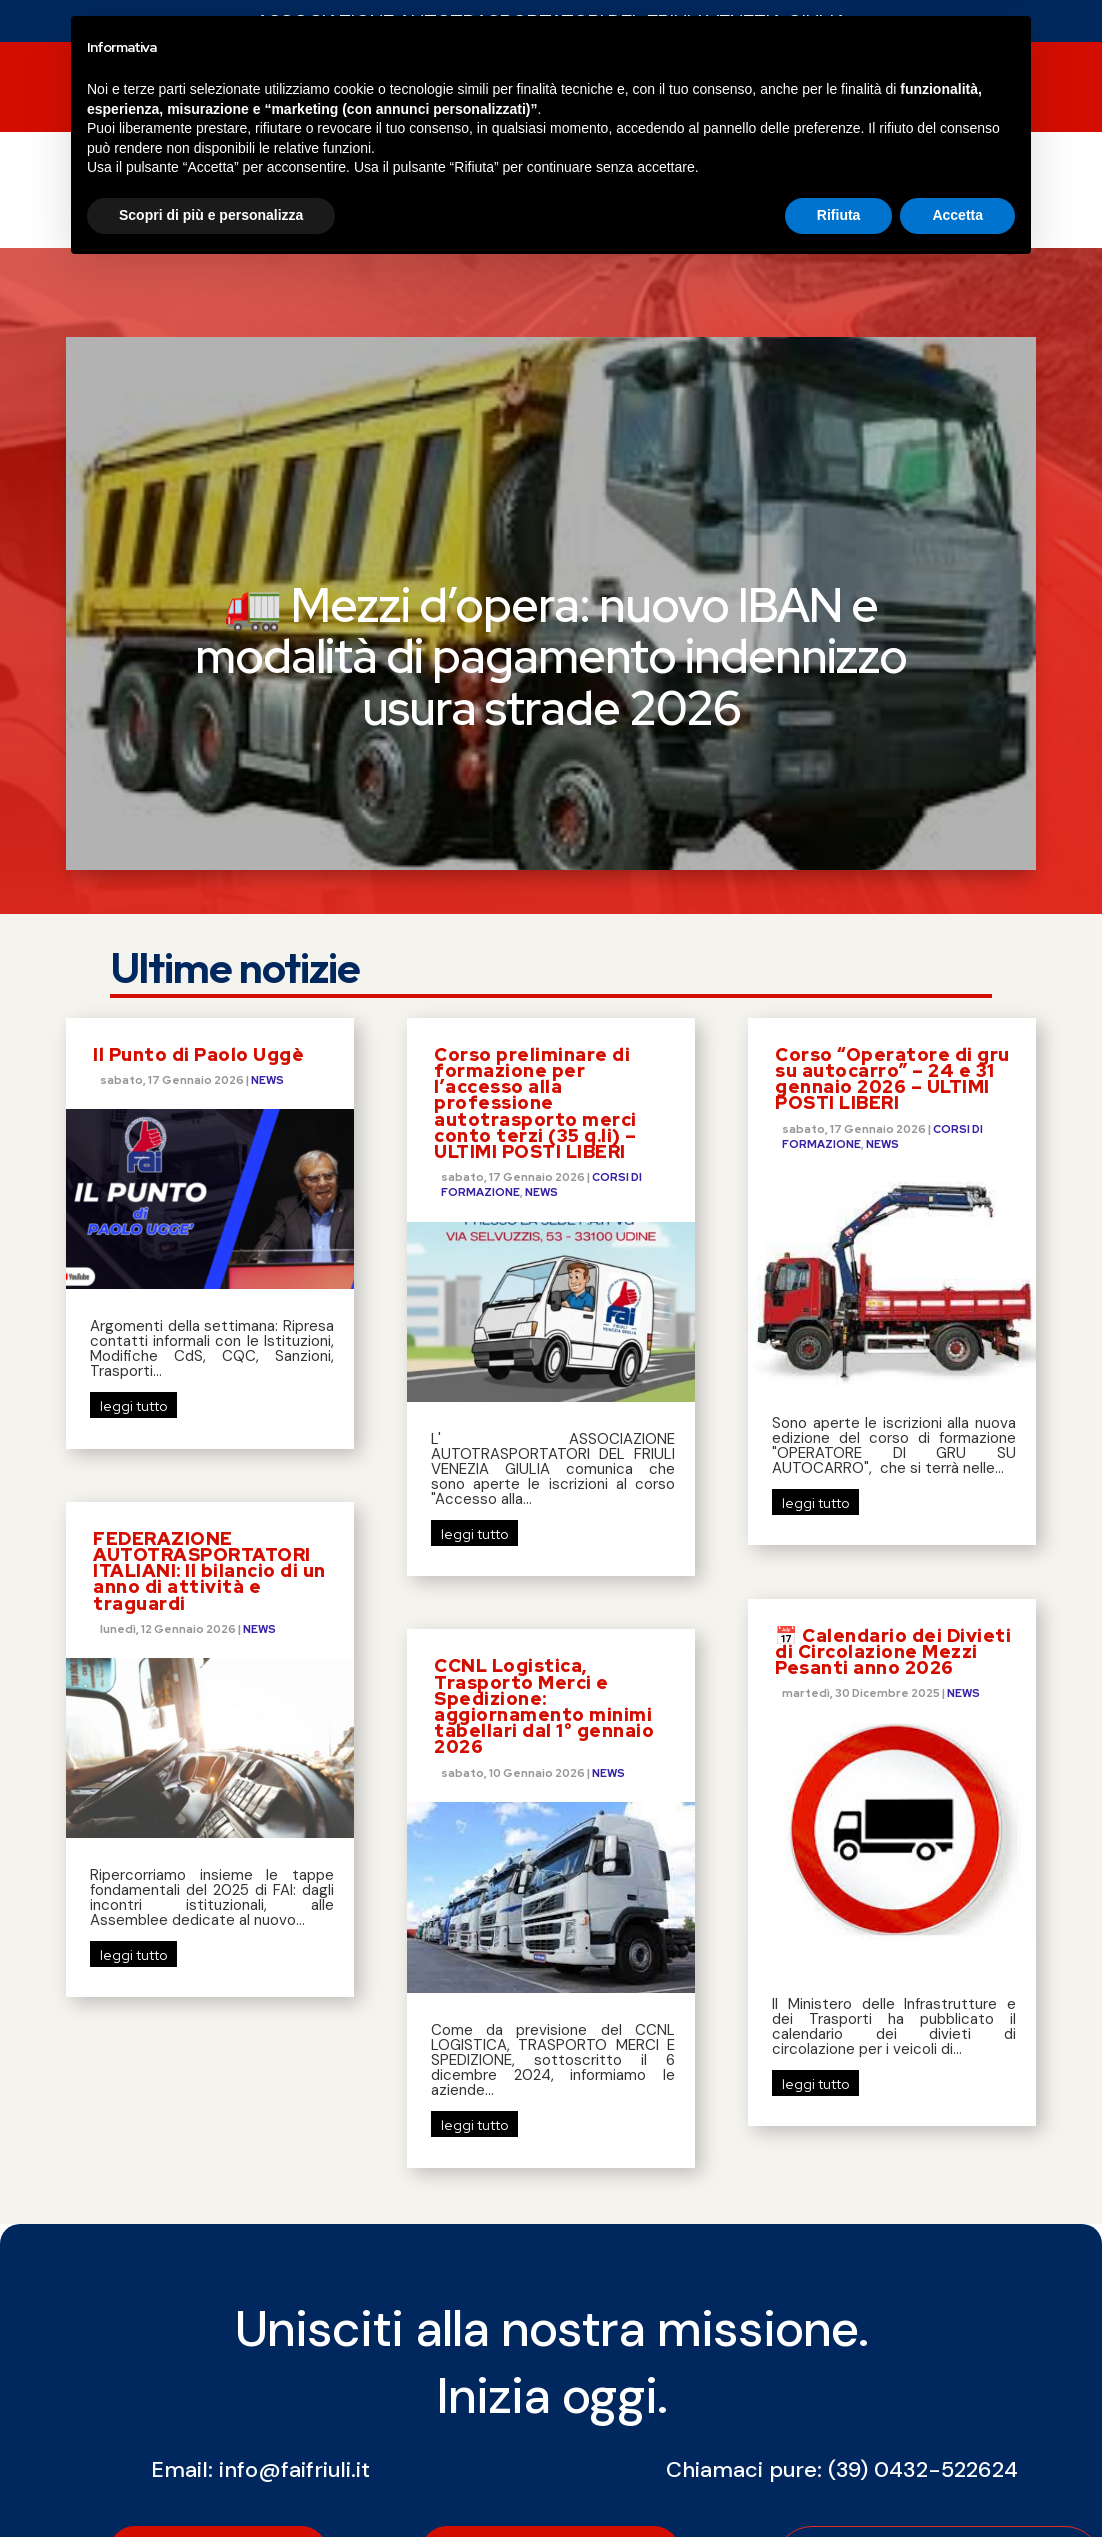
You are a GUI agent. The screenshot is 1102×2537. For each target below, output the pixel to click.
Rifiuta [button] (839, 2482)
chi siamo (818, 90)
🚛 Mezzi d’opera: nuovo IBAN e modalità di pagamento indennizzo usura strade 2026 (551, 450)
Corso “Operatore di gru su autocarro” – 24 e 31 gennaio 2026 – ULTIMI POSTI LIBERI (892, 873)
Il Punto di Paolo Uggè (198, 848)
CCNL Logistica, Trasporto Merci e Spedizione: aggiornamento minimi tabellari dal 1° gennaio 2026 (544, 1500)
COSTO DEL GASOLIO (261, 166)
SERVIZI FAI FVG (304, 90)
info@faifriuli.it (294, 2263)
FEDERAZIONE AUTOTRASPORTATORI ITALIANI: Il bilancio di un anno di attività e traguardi (209, 1365)
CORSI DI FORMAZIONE (493, 90)
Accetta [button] (957, 2482)
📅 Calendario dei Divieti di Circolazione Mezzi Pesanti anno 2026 (893, 1445)
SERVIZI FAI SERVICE (679, 90)
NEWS (199, 90)
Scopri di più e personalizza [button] (211, 2482)
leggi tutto (133, 1200)
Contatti (939, 90)
